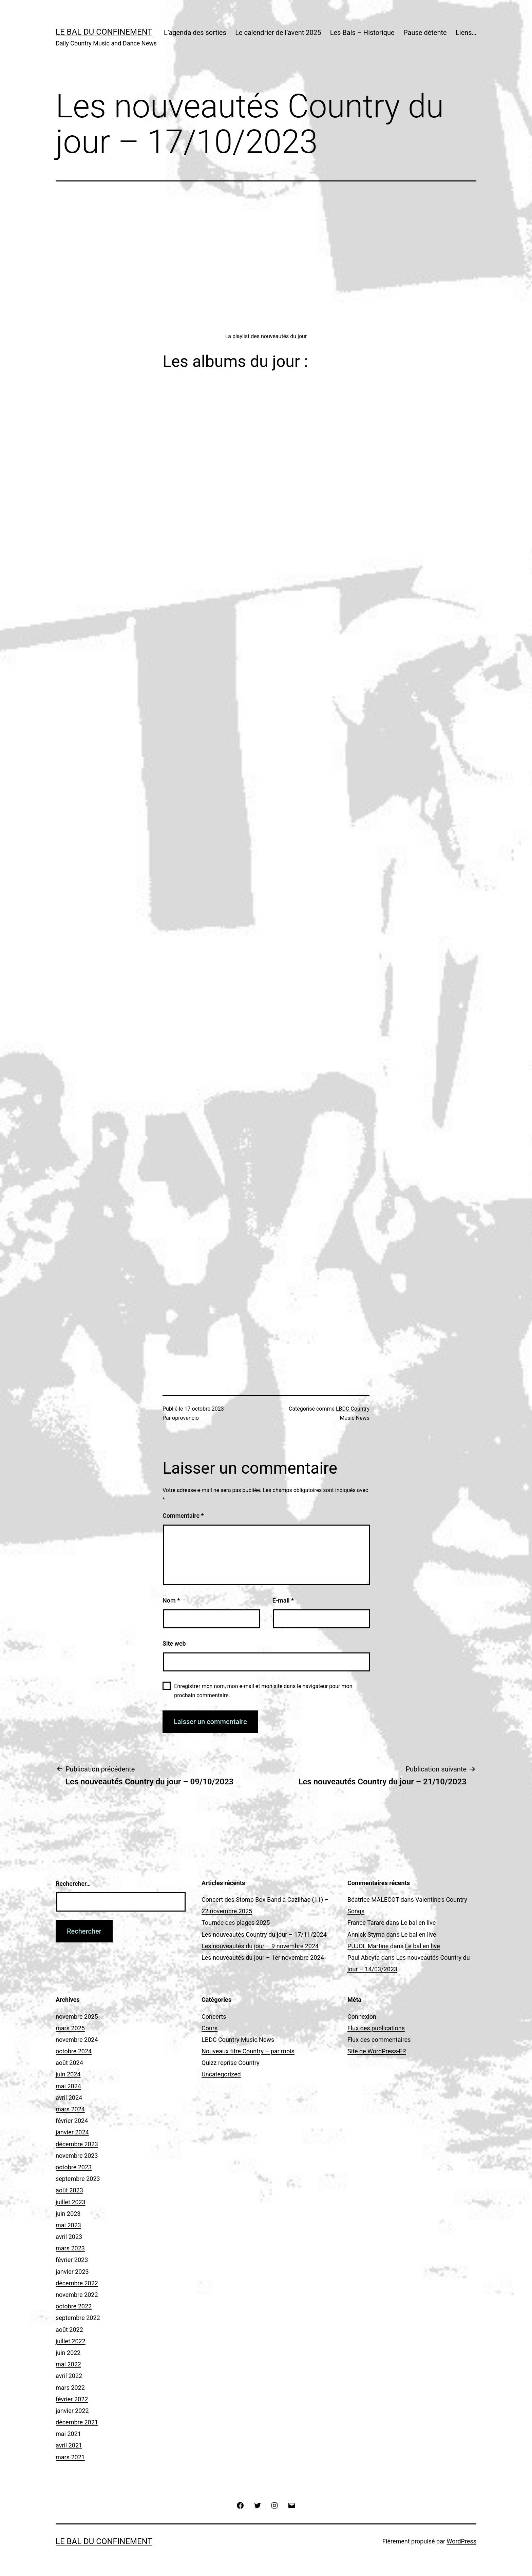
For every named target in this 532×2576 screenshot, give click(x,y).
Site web (174, 1643)
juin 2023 (68, 2213)
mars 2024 (70, 2109)
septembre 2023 (78, 2178)
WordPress (461, 2541)
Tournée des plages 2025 (236, 1922)
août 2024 (69, 2062)
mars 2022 (70, 2387)
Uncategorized (221, 2074)
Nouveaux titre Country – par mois (248, 2051)
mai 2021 (68, 2433)
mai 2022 (68, 2364)
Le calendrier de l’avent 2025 (278, 32)
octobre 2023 (74, 2167)
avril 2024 (69, 2097)
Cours (209, 2028)
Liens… (466, 32)
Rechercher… (73, 1883)
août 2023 (69, 2190)
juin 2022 (68, 2352)
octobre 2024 (74, 2051)
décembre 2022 (77, 2283)
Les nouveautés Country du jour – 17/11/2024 (264, 1934)
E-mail (283, 1600)
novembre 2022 (77, 2294)
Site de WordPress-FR (376, 2051)
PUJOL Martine (367, 1946)
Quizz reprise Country (231, 2062)
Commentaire (183, 1515)
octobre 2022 (74, 2306)
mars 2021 (70, 2457)
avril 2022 (69, 2375)
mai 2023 (68, 2225)
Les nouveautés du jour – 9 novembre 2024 (260, 1946)
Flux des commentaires (379, 2039)
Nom (171, 1600)
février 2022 (72, 2399)
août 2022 (69, 2329)
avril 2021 (69, 2445)
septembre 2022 (78, 2317)
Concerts (214, 2016)
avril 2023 (69, 2236)
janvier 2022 (72, 2410)
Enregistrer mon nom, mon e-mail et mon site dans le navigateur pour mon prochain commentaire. (263, 1691)
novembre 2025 (77, 2016)
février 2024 (72, 2120)
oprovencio (185, 1418)
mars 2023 (70, 2248)
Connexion (361, 2016)
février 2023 (72, 2259)
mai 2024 (68, 2086)
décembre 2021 (77, 2422)
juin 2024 (68, 2074)
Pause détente (425, 32)
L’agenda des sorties (195, 32)
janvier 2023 (72, 2271)
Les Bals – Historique (362, 32)
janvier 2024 (72, 2132)
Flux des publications (376, 2028)
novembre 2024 (77, 2039)
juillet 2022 (71, 2341)
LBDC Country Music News (238, 2039)
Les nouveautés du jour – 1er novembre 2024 (263, 1957)
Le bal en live (418, 1922)
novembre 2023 (77, 2155)
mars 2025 (70, 2028)
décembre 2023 (77, 2144)
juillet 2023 (71, 2202)
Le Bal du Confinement (104, 32)
